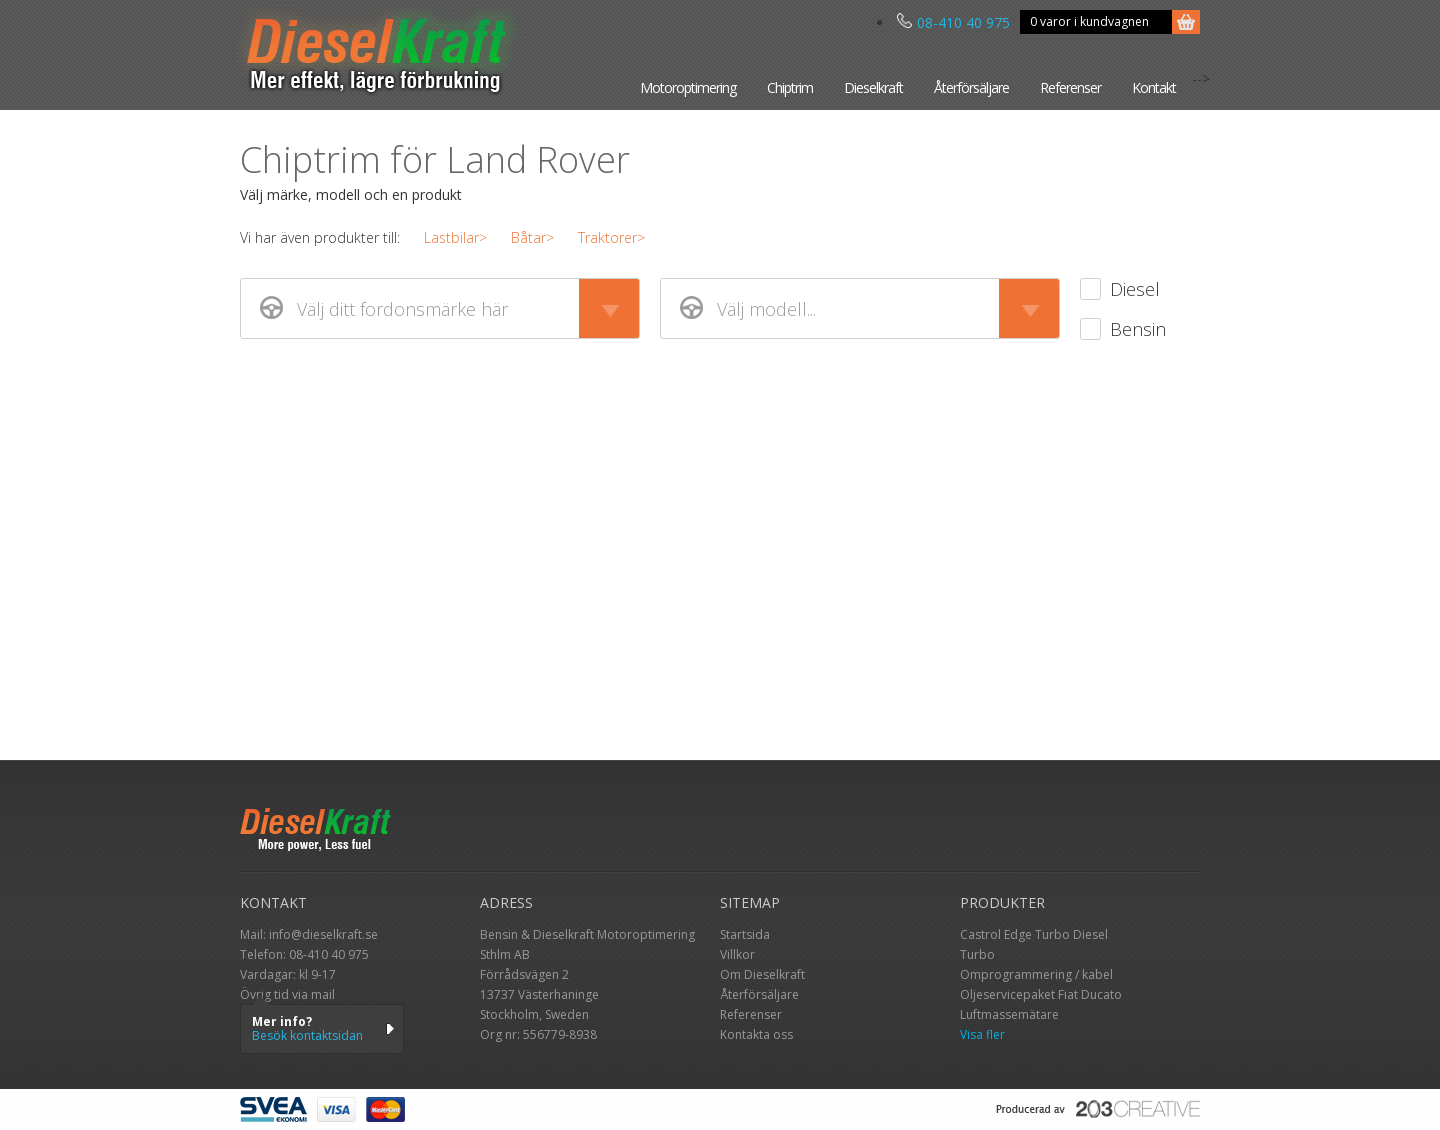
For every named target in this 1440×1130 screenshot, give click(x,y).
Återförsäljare (971, 87)
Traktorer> (611, 237)
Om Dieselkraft (762, 974)
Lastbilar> (455, 237)
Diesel (1135, 289)
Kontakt (1154, 87)
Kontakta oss (756, 1034)
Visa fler (982, 1034)
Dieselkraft (873, 87)
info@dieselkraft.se (323, 934)
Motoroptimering (688, 87)
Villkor (737, 954)
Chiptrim (790, 87)
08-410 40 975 (953, 22)
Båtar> (532, 237)
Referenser (1070, 87)
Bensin (1138, 329)
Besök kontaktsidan (307, 1035)
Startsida (745, 934)
